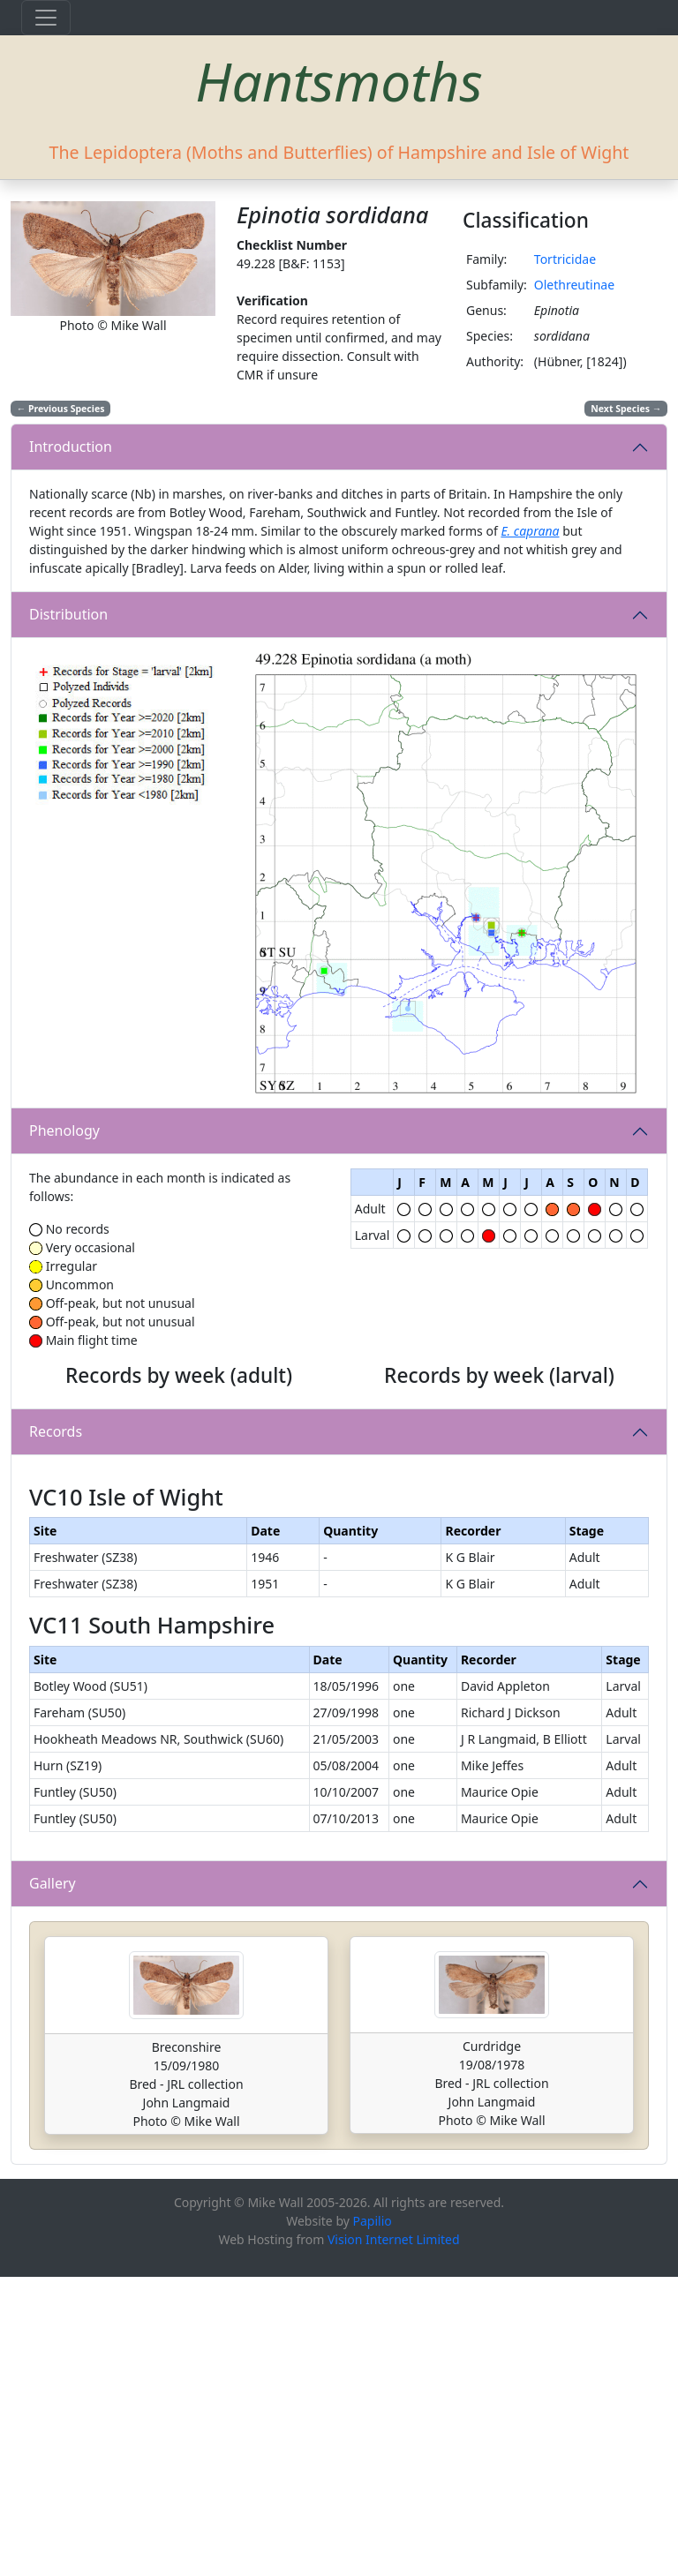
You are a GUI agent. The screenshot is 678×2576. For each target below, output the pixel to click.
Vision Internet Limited (394, 2538)
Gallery (52, 2182)
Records (55, 1581)
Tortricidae (565, 259)
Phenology (64, 1130)
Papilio (372, 2520)
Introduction (70, 446)
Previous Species (61, 408)
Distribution (68, 614)
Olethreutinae (574, 284)
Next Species (626, 408)
